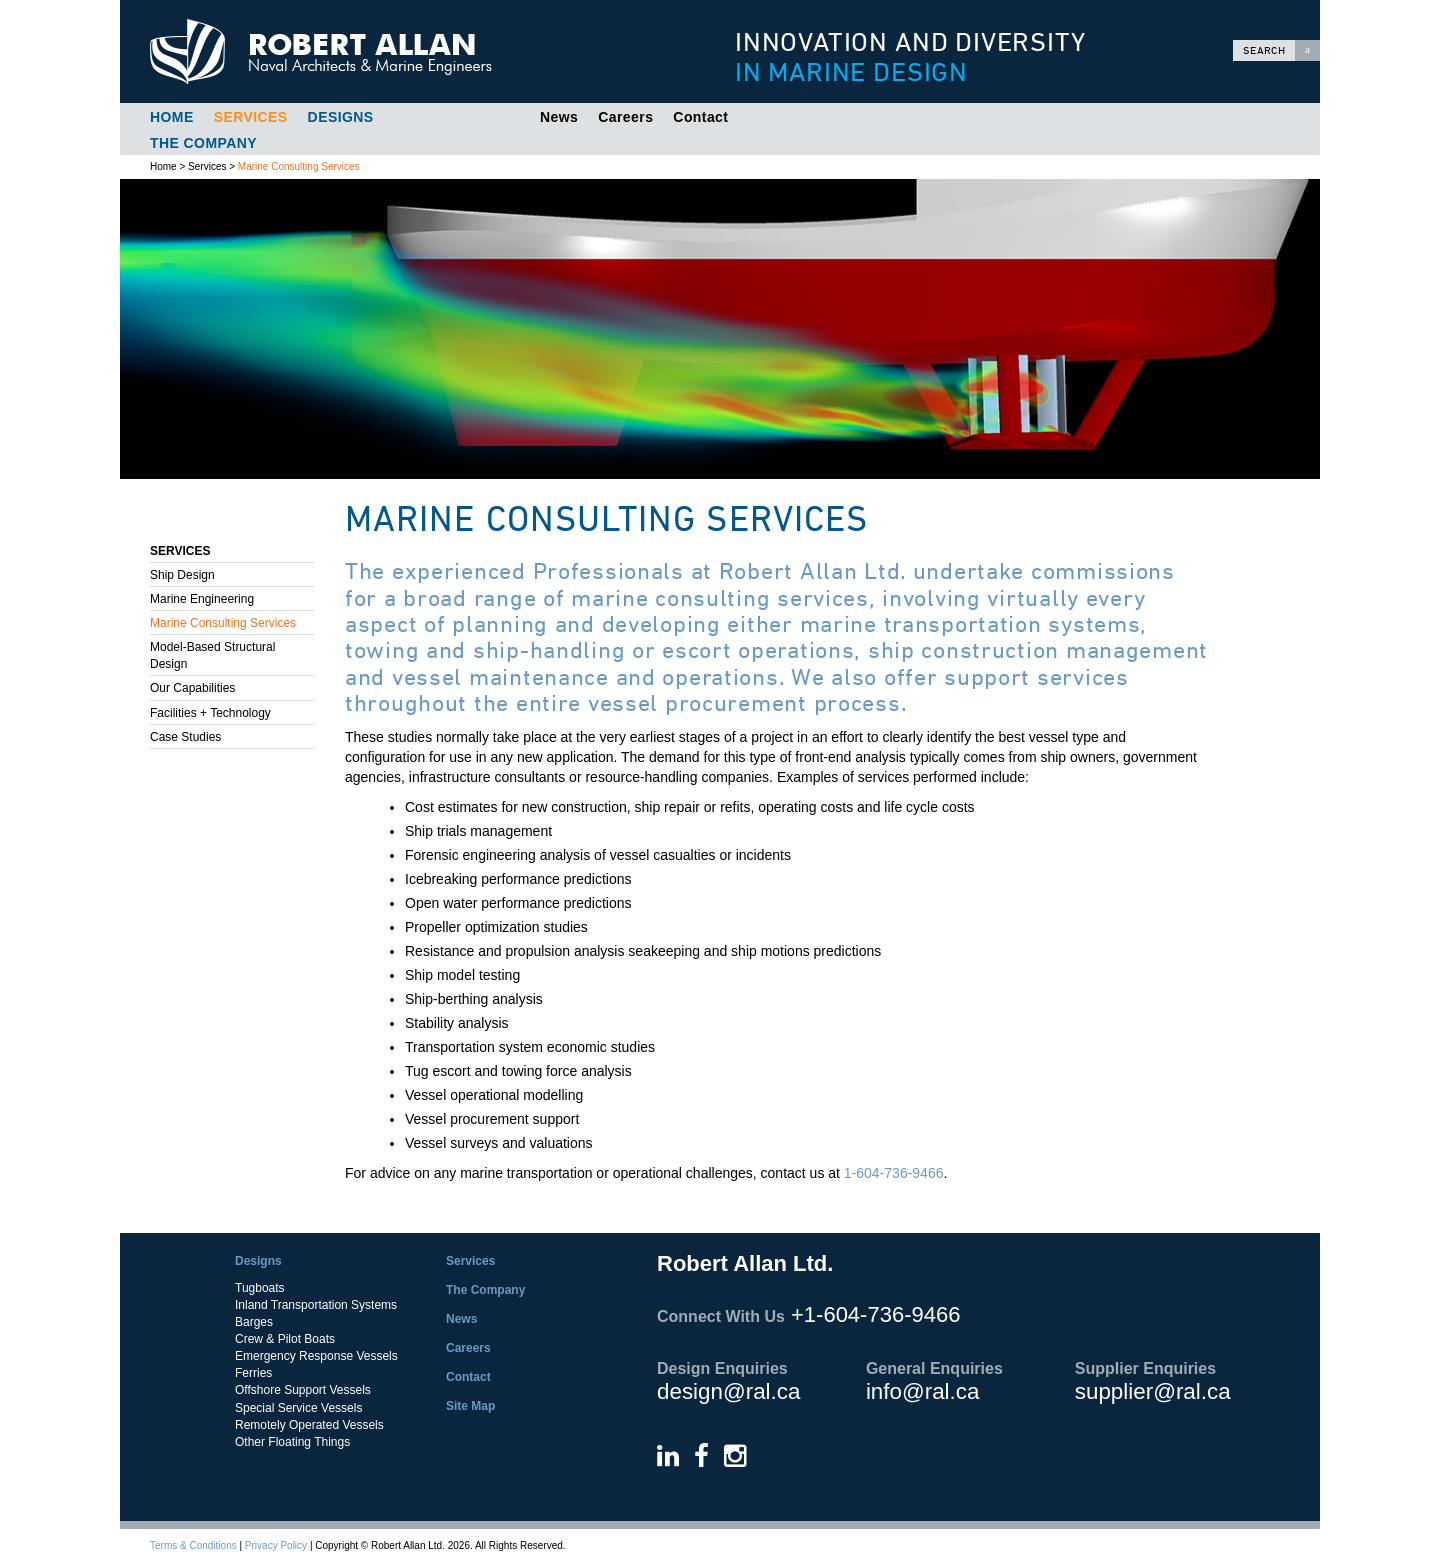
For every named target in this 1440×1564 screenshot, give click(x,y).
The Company (203, 143)
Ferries (253, 1373)
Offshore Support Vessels (303, 1390)
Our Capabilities (192, 688)
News (559, 117)
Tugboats (260, 1288)
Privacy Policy (276, 1545)
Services (251, 117)
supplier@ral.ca (1153, 1391)
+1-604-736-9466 (875, 1314)
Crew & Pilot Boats (285, 1339)
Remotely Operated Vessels (309, 1425)
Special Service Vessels (298, 1408)
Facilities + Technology (210, 713)
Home (172, 117)
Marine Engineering (202, 599)
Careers (625, 117)
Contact (700, 117)
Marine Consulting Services (299, 166)
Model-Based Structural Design (212, 655)
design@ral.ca (728, 1391)
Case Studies (185, 737)
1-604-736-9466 (894, 1173)
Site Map (470, 1406)
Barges (254, 1322)
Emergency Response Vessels (316, 1356)
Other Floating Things (292, 1442)
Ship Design (182, 575)
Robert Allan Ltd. (401, 51)
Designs (341, 117)
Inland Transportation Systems (316, 1305)
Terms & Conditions (193, 1545)
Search (1281, 50)
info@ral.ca (923, 1391)
